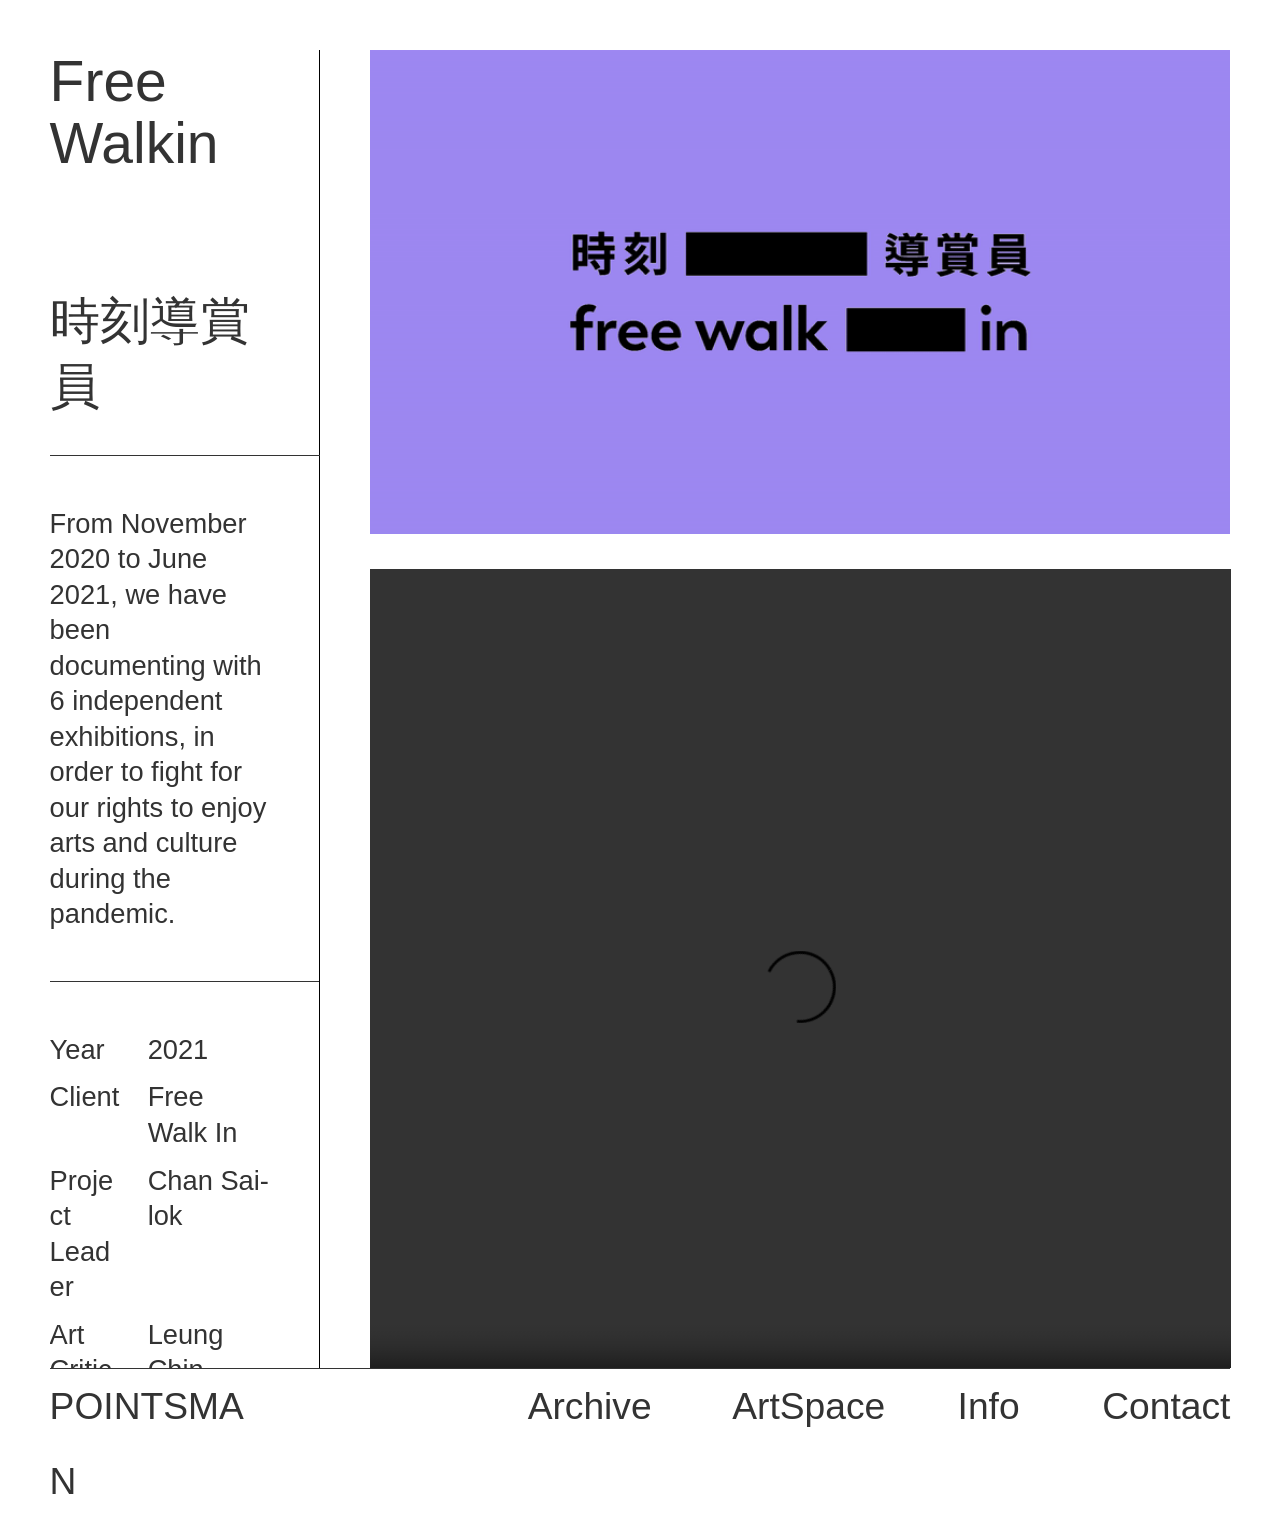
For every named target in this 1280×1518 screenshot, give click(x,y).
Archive (590, 1406)
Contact (1166, 1406)
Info (989, 1406)
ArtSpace (808, 1406)
